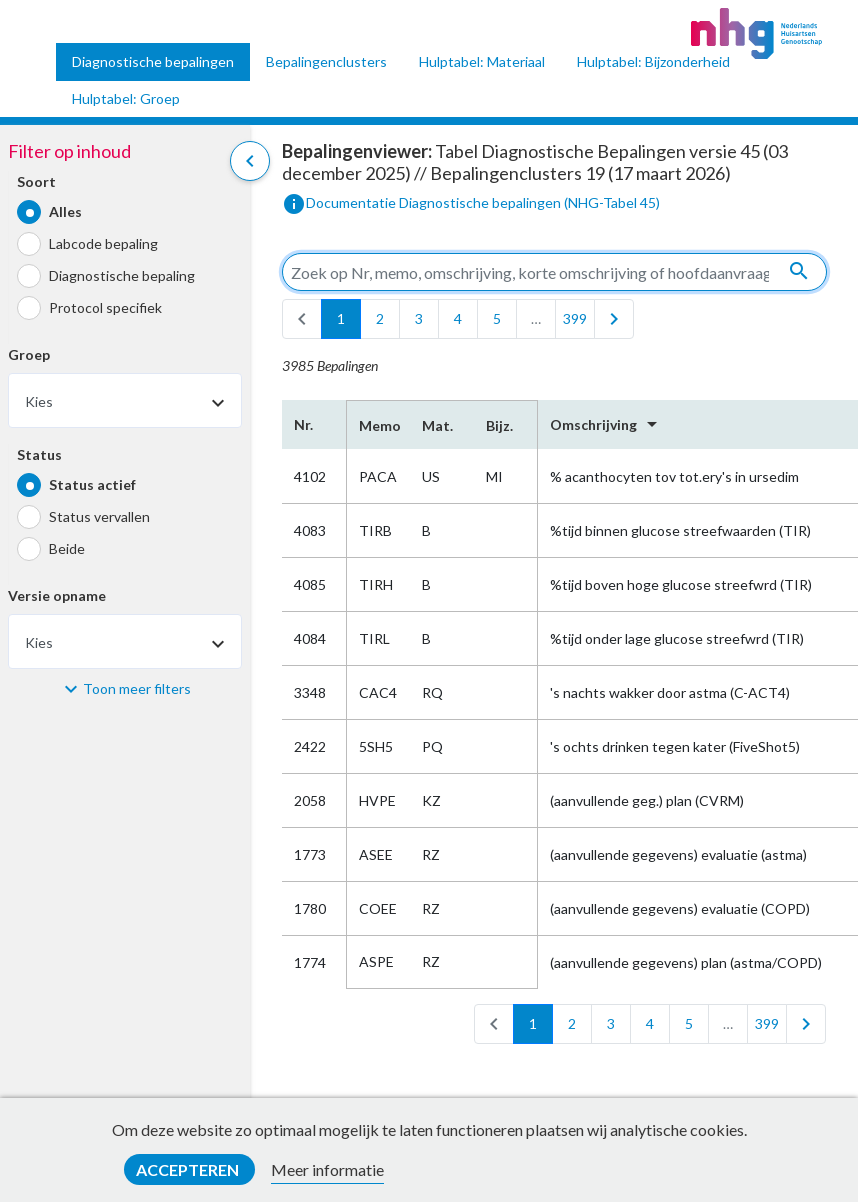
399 (575, 318)
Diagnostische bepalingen (153, 61)
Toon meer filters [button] (137, 688)
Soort (36, 181)
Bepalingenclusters (326, 61)
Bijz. (499, 425)
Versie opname (57, 595)
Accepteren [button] (189, 1169)
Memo (378, 425)
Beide (67, 548)
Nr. (303, 424)
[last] (614, 319)
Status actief (92, 484)
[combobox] (125, 400)
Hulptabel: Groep (126, 98)
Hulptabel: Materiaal (482, 61)
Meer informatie (327, 1169)
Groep (29, 354)
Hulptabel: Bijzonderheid (653, 61)
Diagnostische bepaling (122, 275)
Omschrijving (607, 424)
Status (39, 454)
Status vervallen (99, 516)
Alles (65, 211)
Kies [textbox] (39, 401)
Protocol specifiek (105, 307)
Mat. (437, 425)
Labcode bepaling (103, 243)
